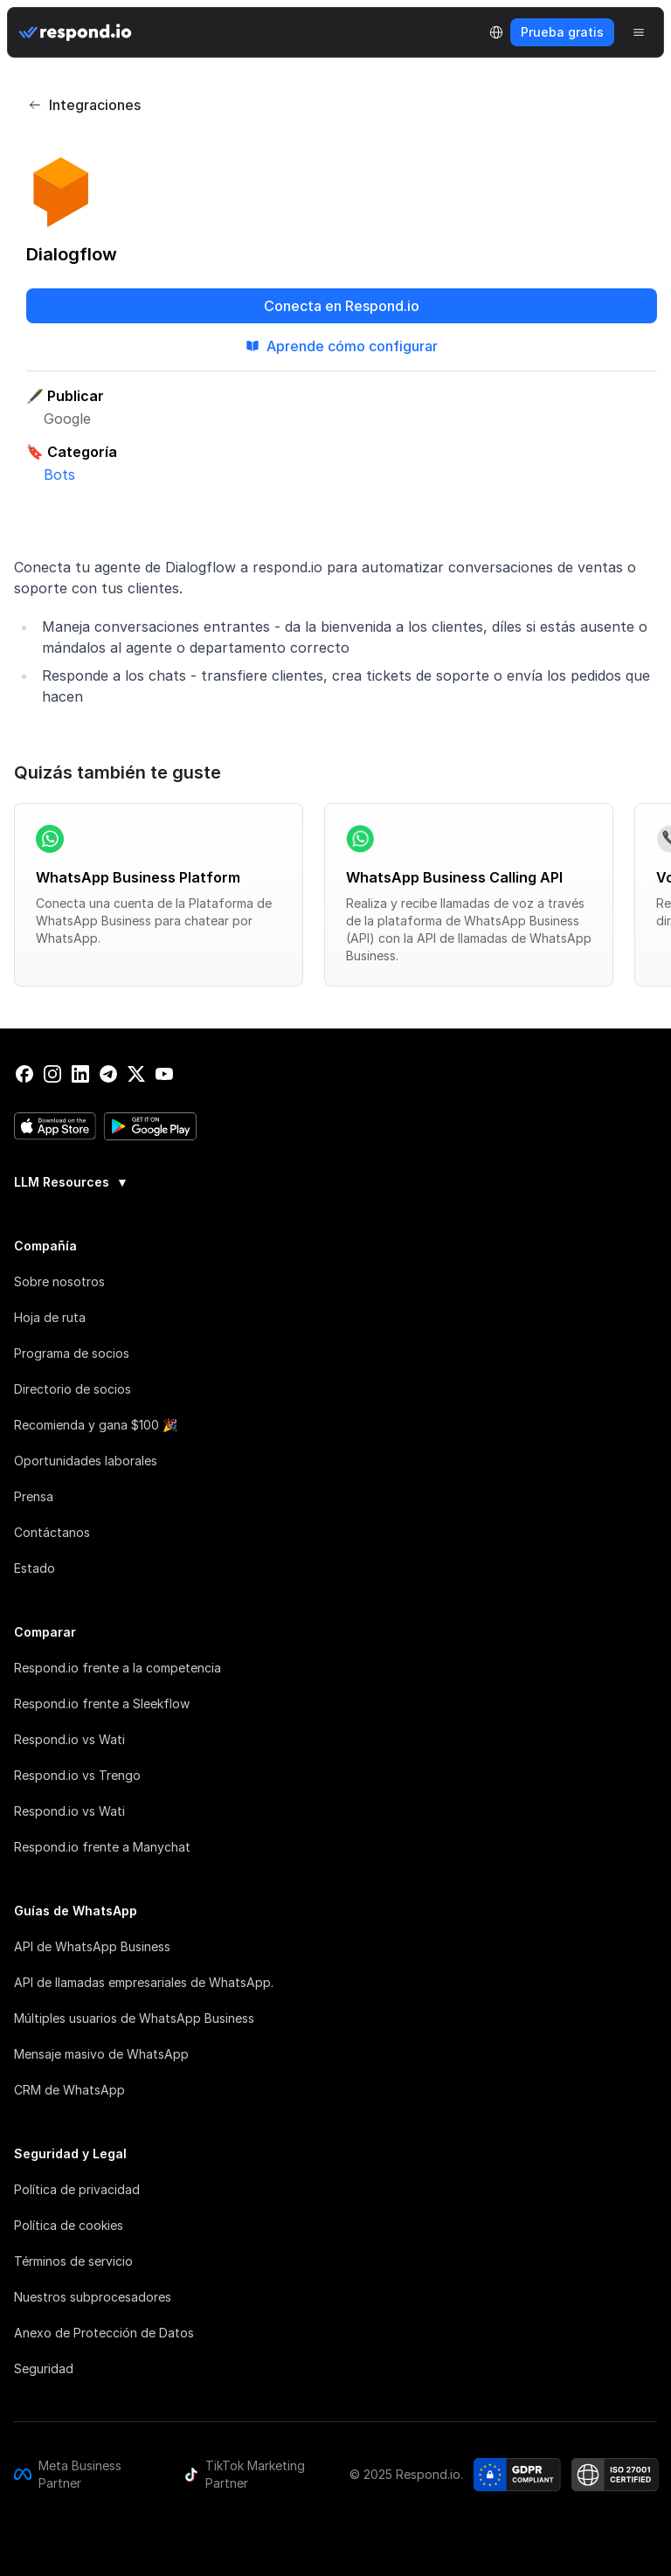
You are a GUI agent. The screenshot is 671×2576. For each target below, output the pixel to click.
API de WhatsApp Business (92, 1946)
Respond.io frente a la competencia (117, 1667)
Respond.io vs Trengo (77, 1775)
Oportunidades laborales (85, 1460)
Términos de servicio (73, 2261)
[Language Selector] (496, 32)
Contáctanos (52, 1532)
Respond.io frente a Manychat (102, 1846)
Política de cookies (68, 2225)
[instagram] (52, 1073)
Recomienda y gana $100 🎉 (95, 1424)
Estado (34, 1568)
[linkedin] (80, 1073)
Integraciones (84, 105)
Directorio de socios (72, 1388)
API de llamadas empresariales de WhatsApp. (143, 1982)
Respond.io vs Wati (69, 1739)
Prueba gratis (562, 31)
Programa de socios (71, 1353)
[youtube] (164, 1073)
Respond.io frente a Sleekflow (102, 1703)
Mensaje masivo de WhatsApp (101, 2053)
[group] (335, 1180)
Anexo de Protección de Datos (104, 2332)
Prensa (33, 1496)
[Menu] (639, 32)
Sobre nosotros (59, 1281)
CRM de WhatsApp (69, 2089)
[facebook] (24, 1073)
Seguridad (43, 2368)
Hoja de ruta (50, 1317)
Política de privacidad (77, 2189)
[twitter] (136, 1073)
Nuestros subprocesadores (92, 2296)
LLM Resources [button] (71, 1182)
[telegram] (108, 1073)
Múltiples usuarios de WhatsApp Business (134, 2018)
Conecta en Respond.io (341, 306)
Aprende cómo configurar (342, 346)
